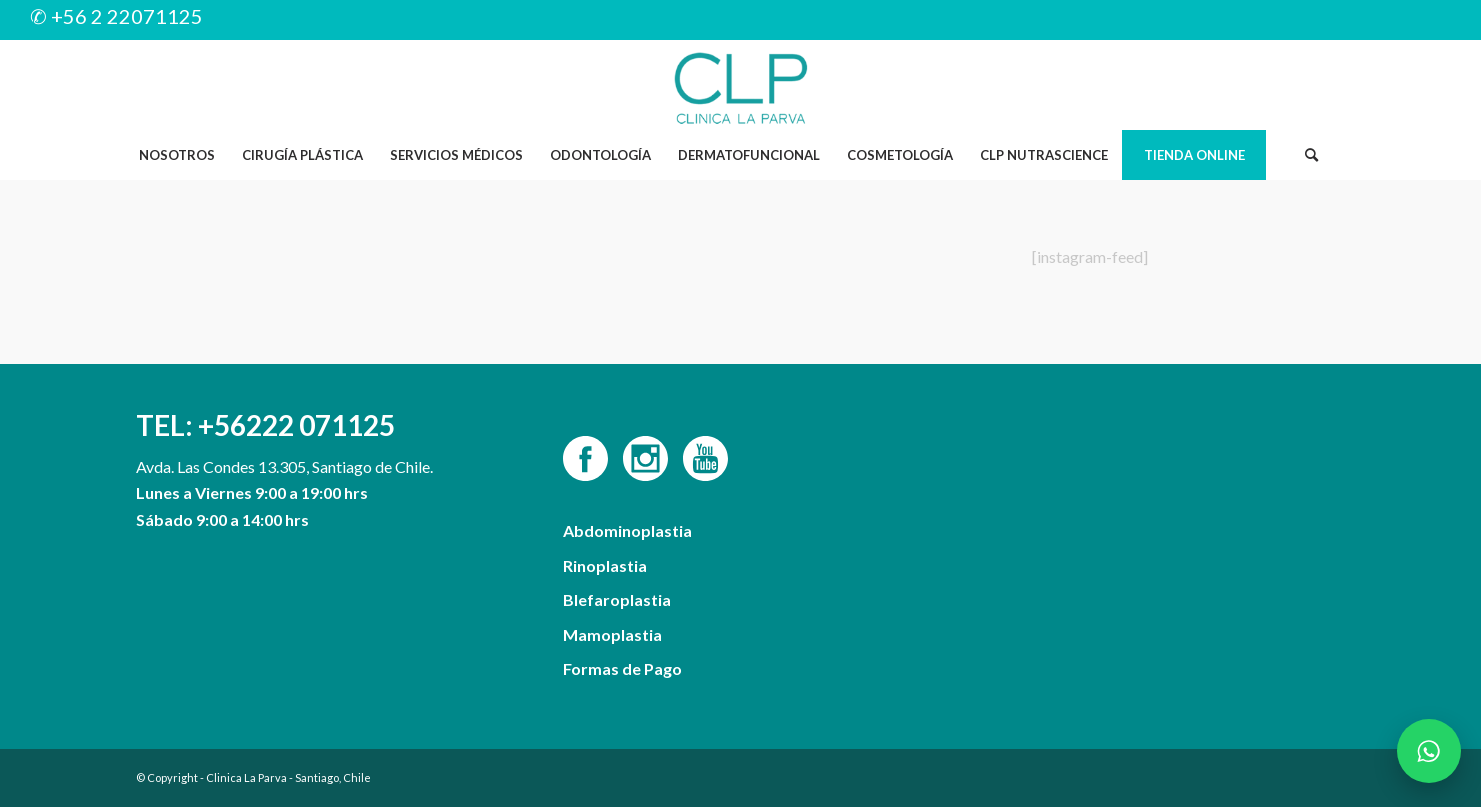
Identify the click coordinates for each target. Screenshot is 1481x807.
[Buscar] (1311, 155)
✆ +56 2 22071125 (116, 16)
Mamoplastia (612, 634)
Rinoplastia (605, 565)
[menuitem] (176, 155)
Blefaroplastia (617, 599)
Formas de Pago (622, 668)
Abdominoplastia (627, 530)
